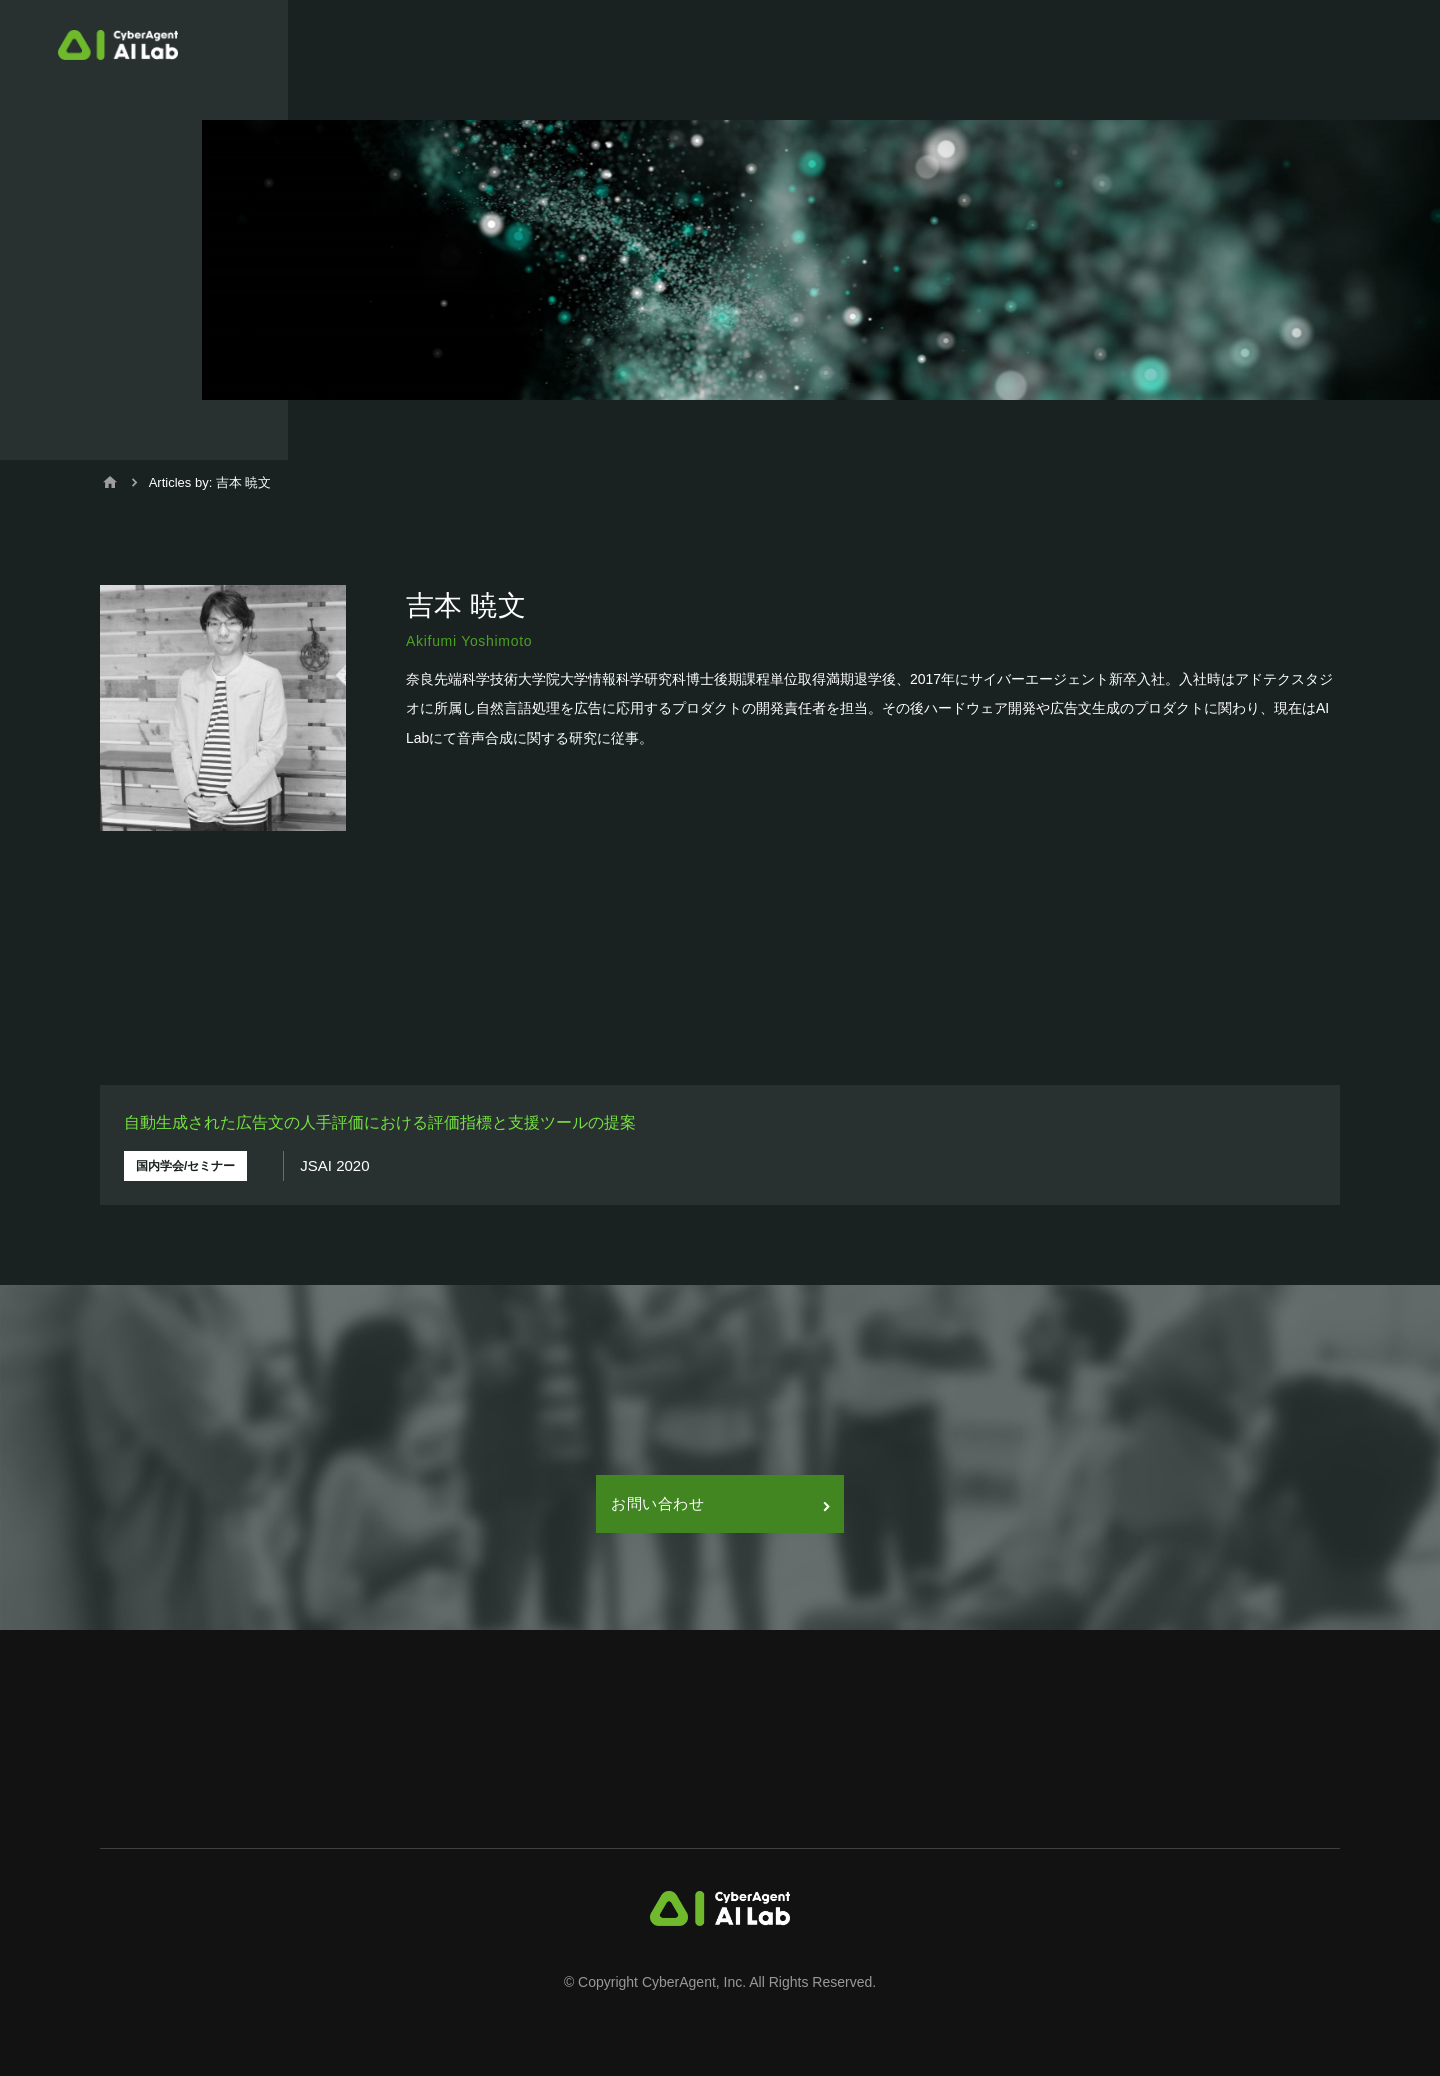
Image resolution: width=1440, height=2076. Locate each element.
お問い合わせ (720, 1503)
